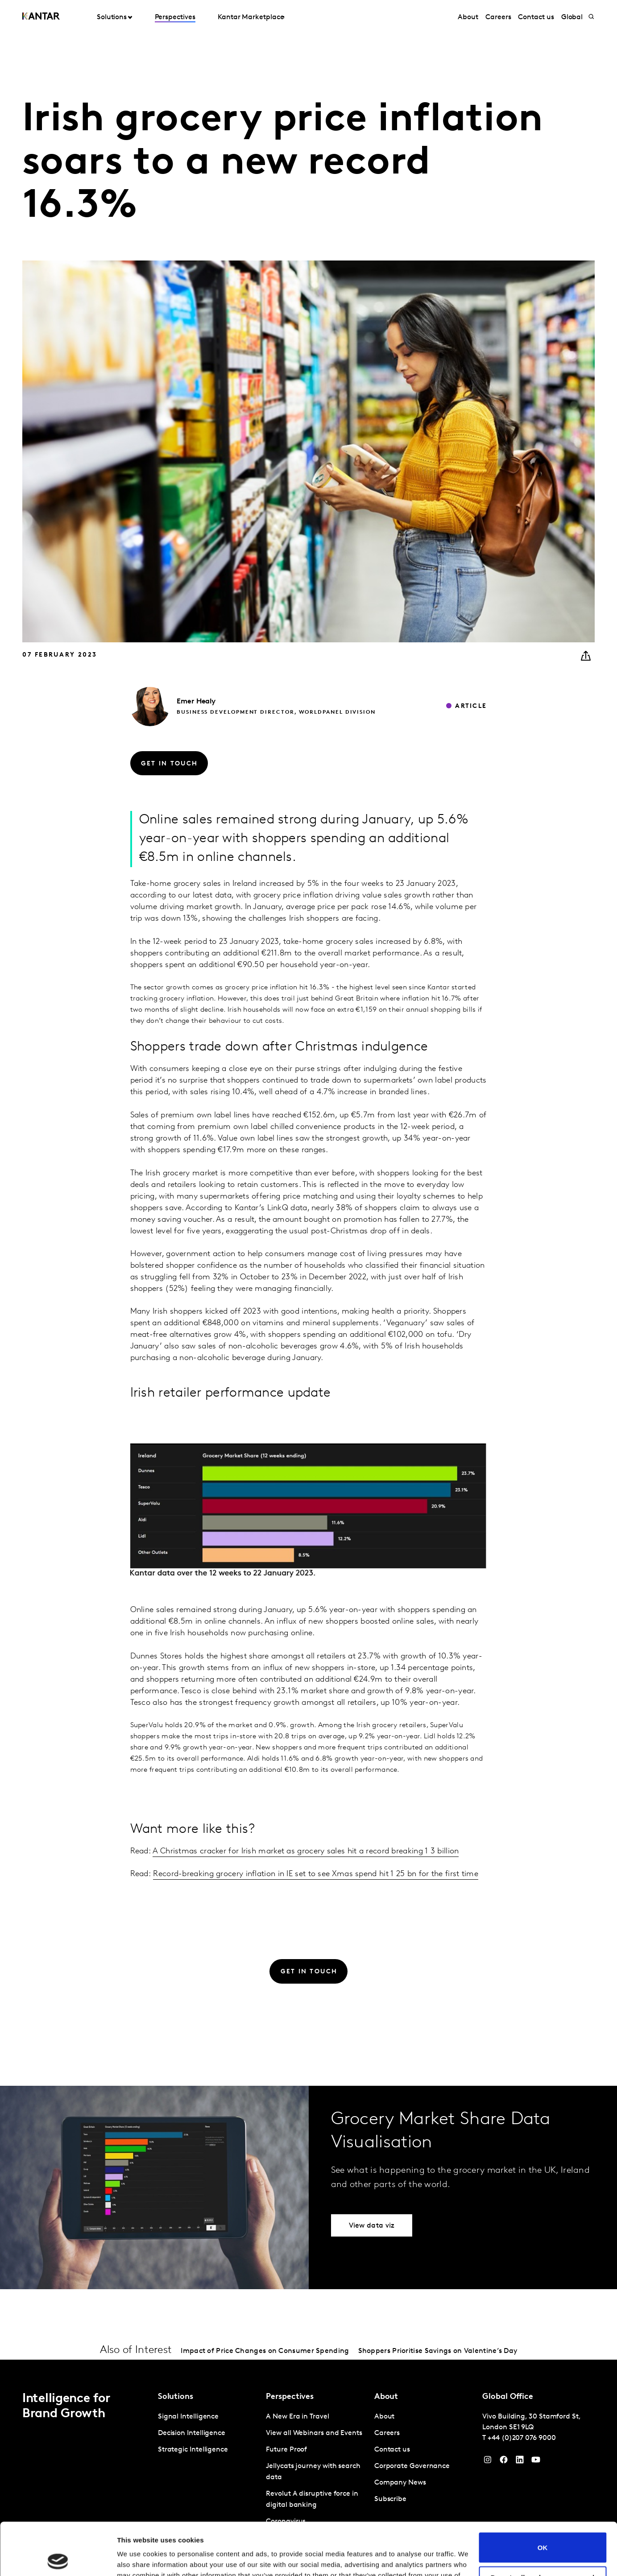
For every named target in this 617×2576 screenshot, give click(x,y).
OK (543, 2495)
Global (572, 17)
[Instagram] (487, 2461)
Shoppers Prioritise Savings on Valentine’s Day (438, 2351)
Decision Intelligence (191, 2433)
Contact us (536, 17)
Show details (137, 2558)
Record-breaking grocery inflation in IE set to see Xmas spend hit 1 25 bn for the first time (315, 1874)
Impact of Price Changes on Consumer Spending (265, 2351)
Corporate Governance (412, 2466)
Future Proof (286, 2449)
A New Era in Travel (297, 2416)
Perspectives (175, 17)
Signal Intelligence (188, 2416)
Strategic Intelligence (193, 2449)
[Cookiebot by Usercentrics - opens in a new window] (58, 2558)
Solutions (112, 17)
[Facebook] (503, 2461)
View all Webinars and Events (314, 2433)
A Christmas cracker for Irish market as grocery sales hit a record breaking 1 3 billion (306, 1851)
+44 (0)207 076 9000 (521, 2438)
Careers (498, 17)
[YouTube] (519, 2461)
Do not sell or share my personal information (543, 2528)
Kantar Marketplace (251, 17)
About (468, 17)
